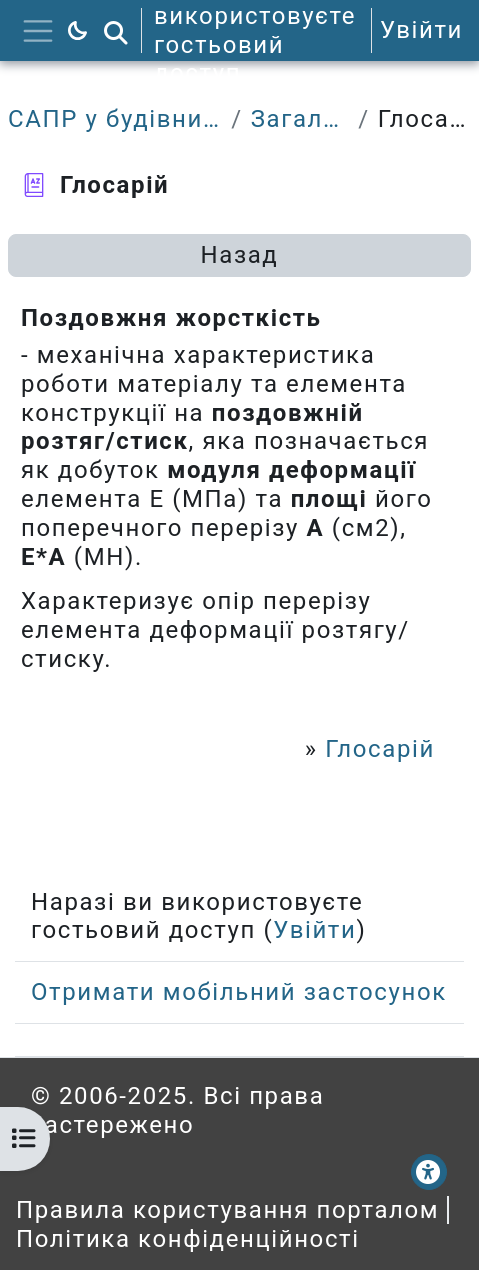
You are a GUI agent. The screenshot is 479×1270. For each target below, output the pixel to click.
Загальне (300, 119)
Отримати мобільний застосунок (239, 992)
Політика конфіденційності (188, 1239)
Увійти (421, 30)
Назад (240, 255)
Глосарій (380, 749)
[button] (116, 30)
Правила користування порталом (227, 1210)
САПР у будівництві (115, 119)
